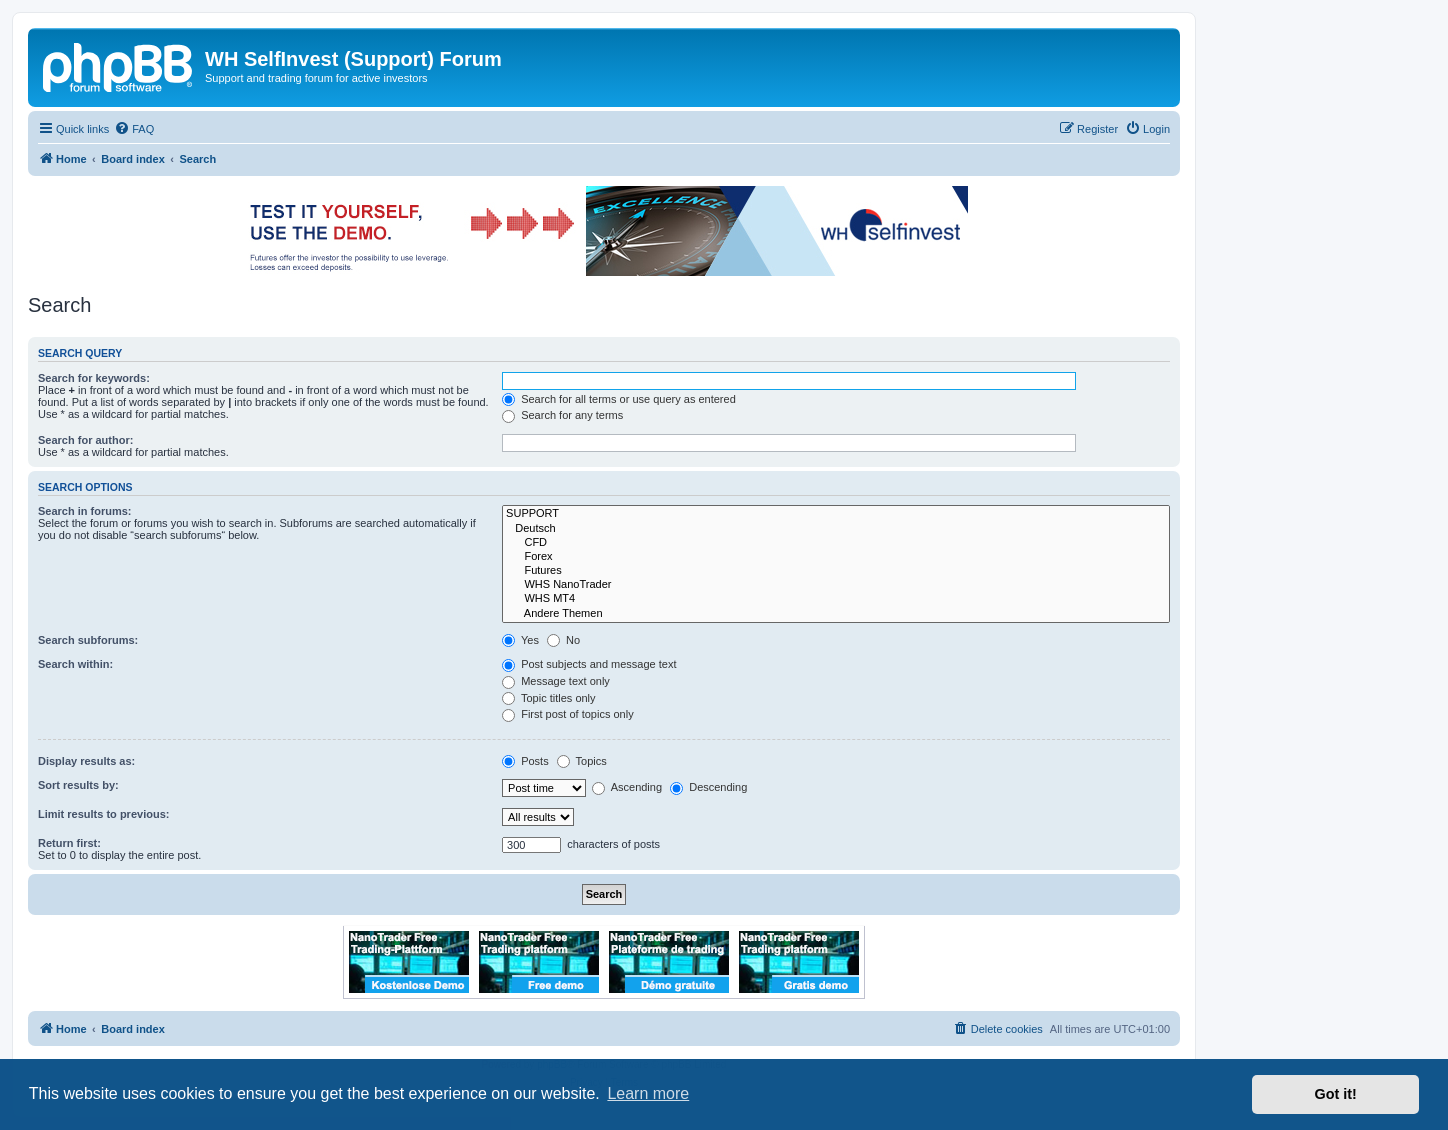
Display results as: (86, 761)
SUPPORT (836, 514)
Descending (708, 787)
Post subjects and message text (589, 664)
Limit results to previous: (103, 814)
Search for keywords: (94, 378)
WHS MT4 (836, 599)
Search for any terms (562, 415)
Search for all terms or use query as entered (619, 399)
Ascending (627, 787)
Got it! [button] (1336, 1094)
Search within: (75, 664)
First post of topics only (568, 714)
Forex (836, 557)
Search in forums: (85, 511)
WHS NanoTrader (836, 585)
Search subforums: (88, 640)
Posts (525, 761)
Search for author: (85, 440)
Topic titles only (548, 698)
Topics (582, 761)
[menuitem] (134, 129)
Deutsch (836, 529)
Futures (836, 571)
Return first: (69, 843)
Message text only (556, 681)
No (563, 640)
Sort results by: (78, 785)
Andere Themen (836, 614)
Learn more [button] (648, 1093)
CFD (836, 543)
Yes (520, 640)
